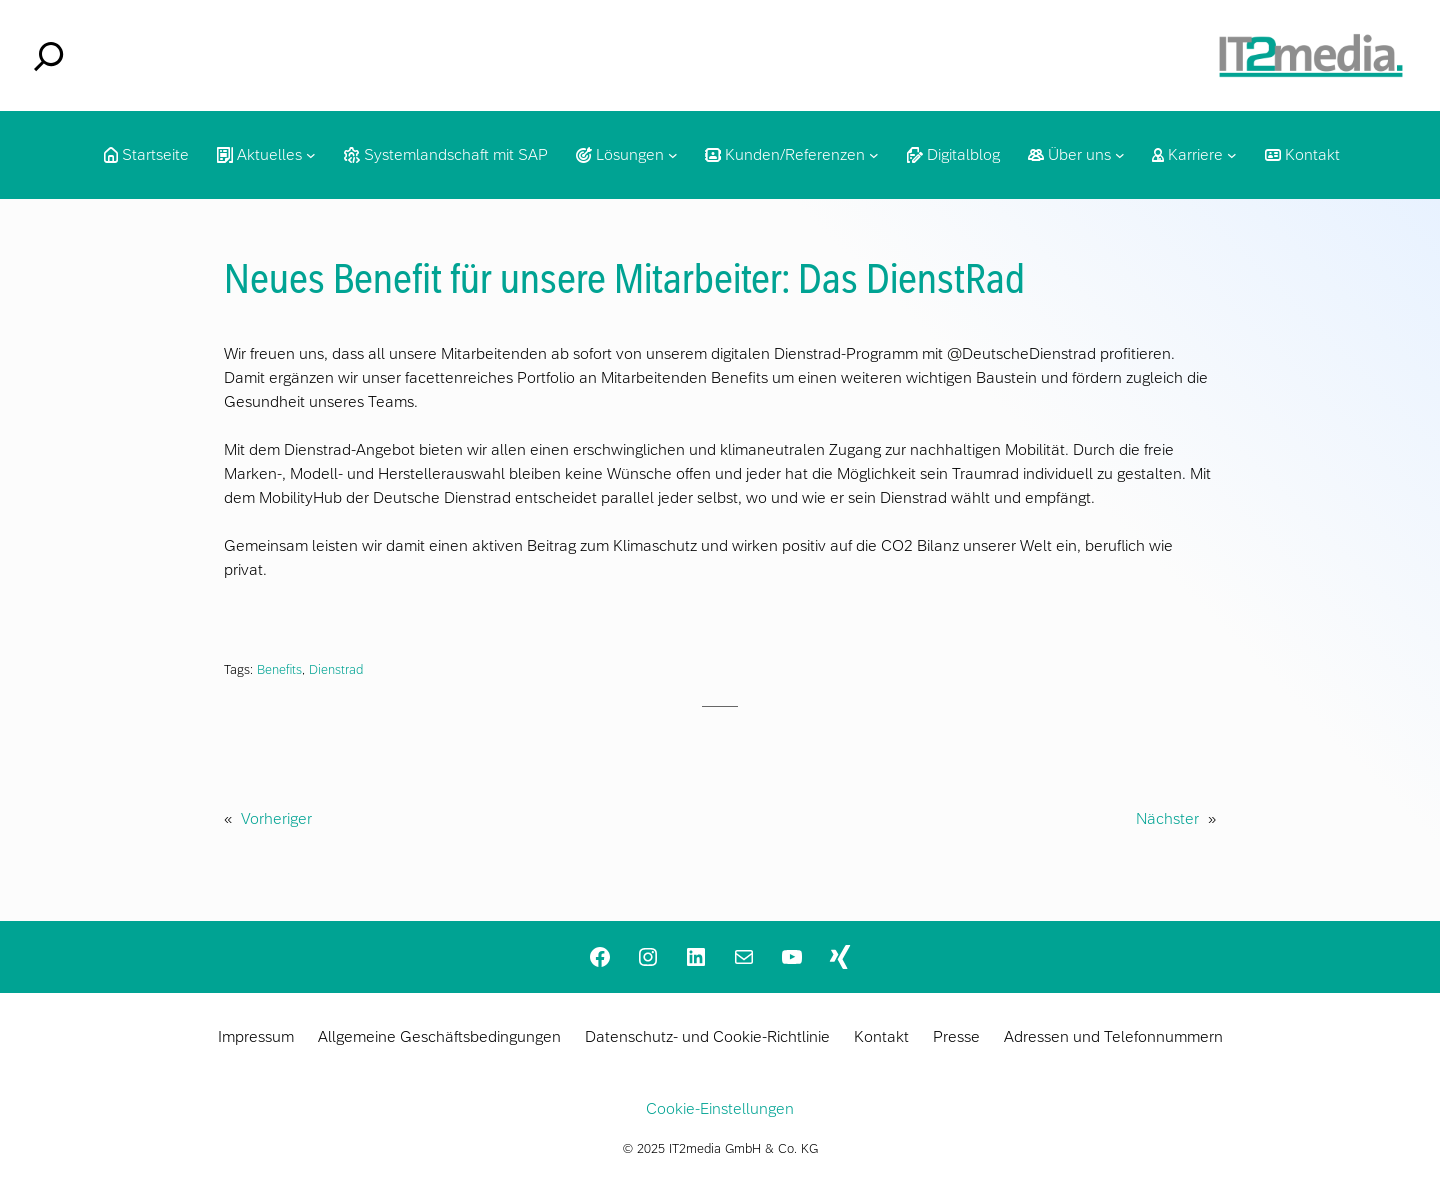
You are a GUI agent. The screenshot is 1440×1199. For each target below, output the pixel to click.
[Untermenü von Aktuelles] (311, 155)
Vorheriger (276, 818)
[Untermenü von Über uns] (1120, 155)
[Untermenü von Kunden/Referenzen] (874, 155)
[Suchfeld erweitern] (49, 56)
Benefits (279, 669)
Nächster (1167, 818)
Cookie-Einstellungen (720, 1108)
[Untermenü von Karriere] (1232, 155)
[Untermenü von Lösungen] (673, 155)
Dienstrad (336, 669)
